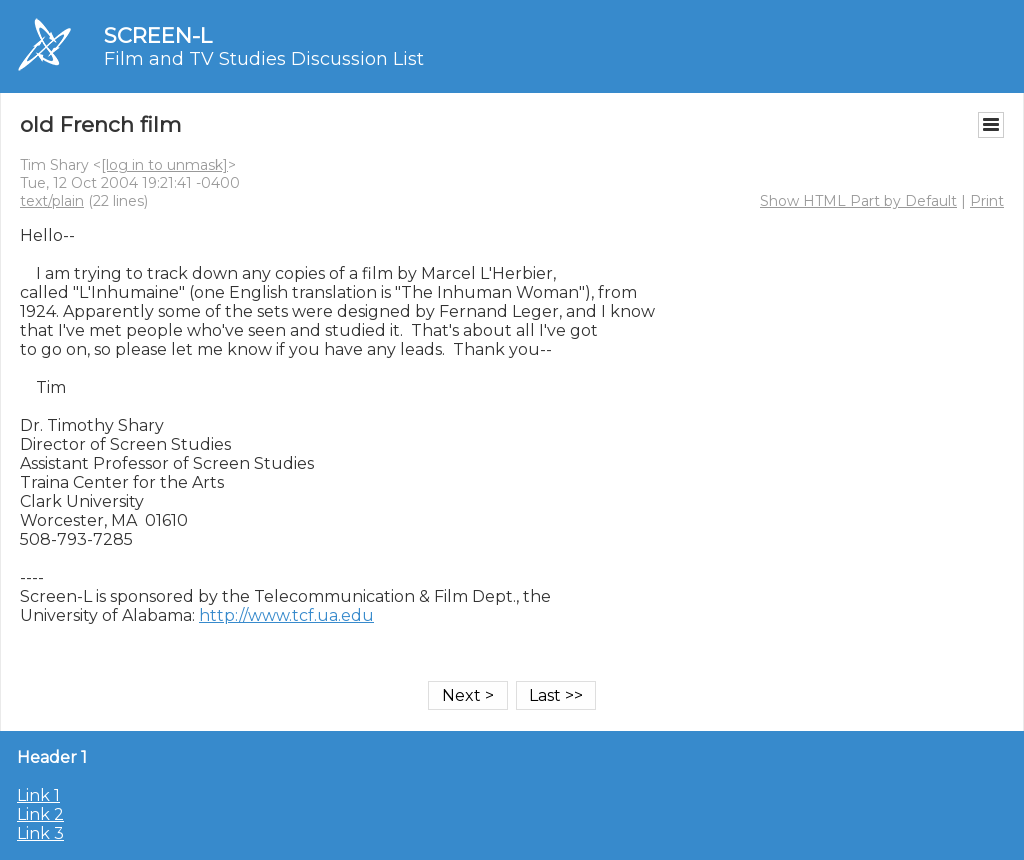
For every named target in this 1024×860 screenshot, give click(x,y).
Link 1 (38, 795)
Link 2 (40, 814)
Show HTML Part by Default (858, 201)
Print (987, 201)
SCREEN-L (158, 35)
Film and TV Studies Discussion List (264, 59)
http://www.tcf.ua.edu (286, 615)
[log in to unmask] (164, 165)
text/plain (52, 201)
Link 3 (40, 833)
